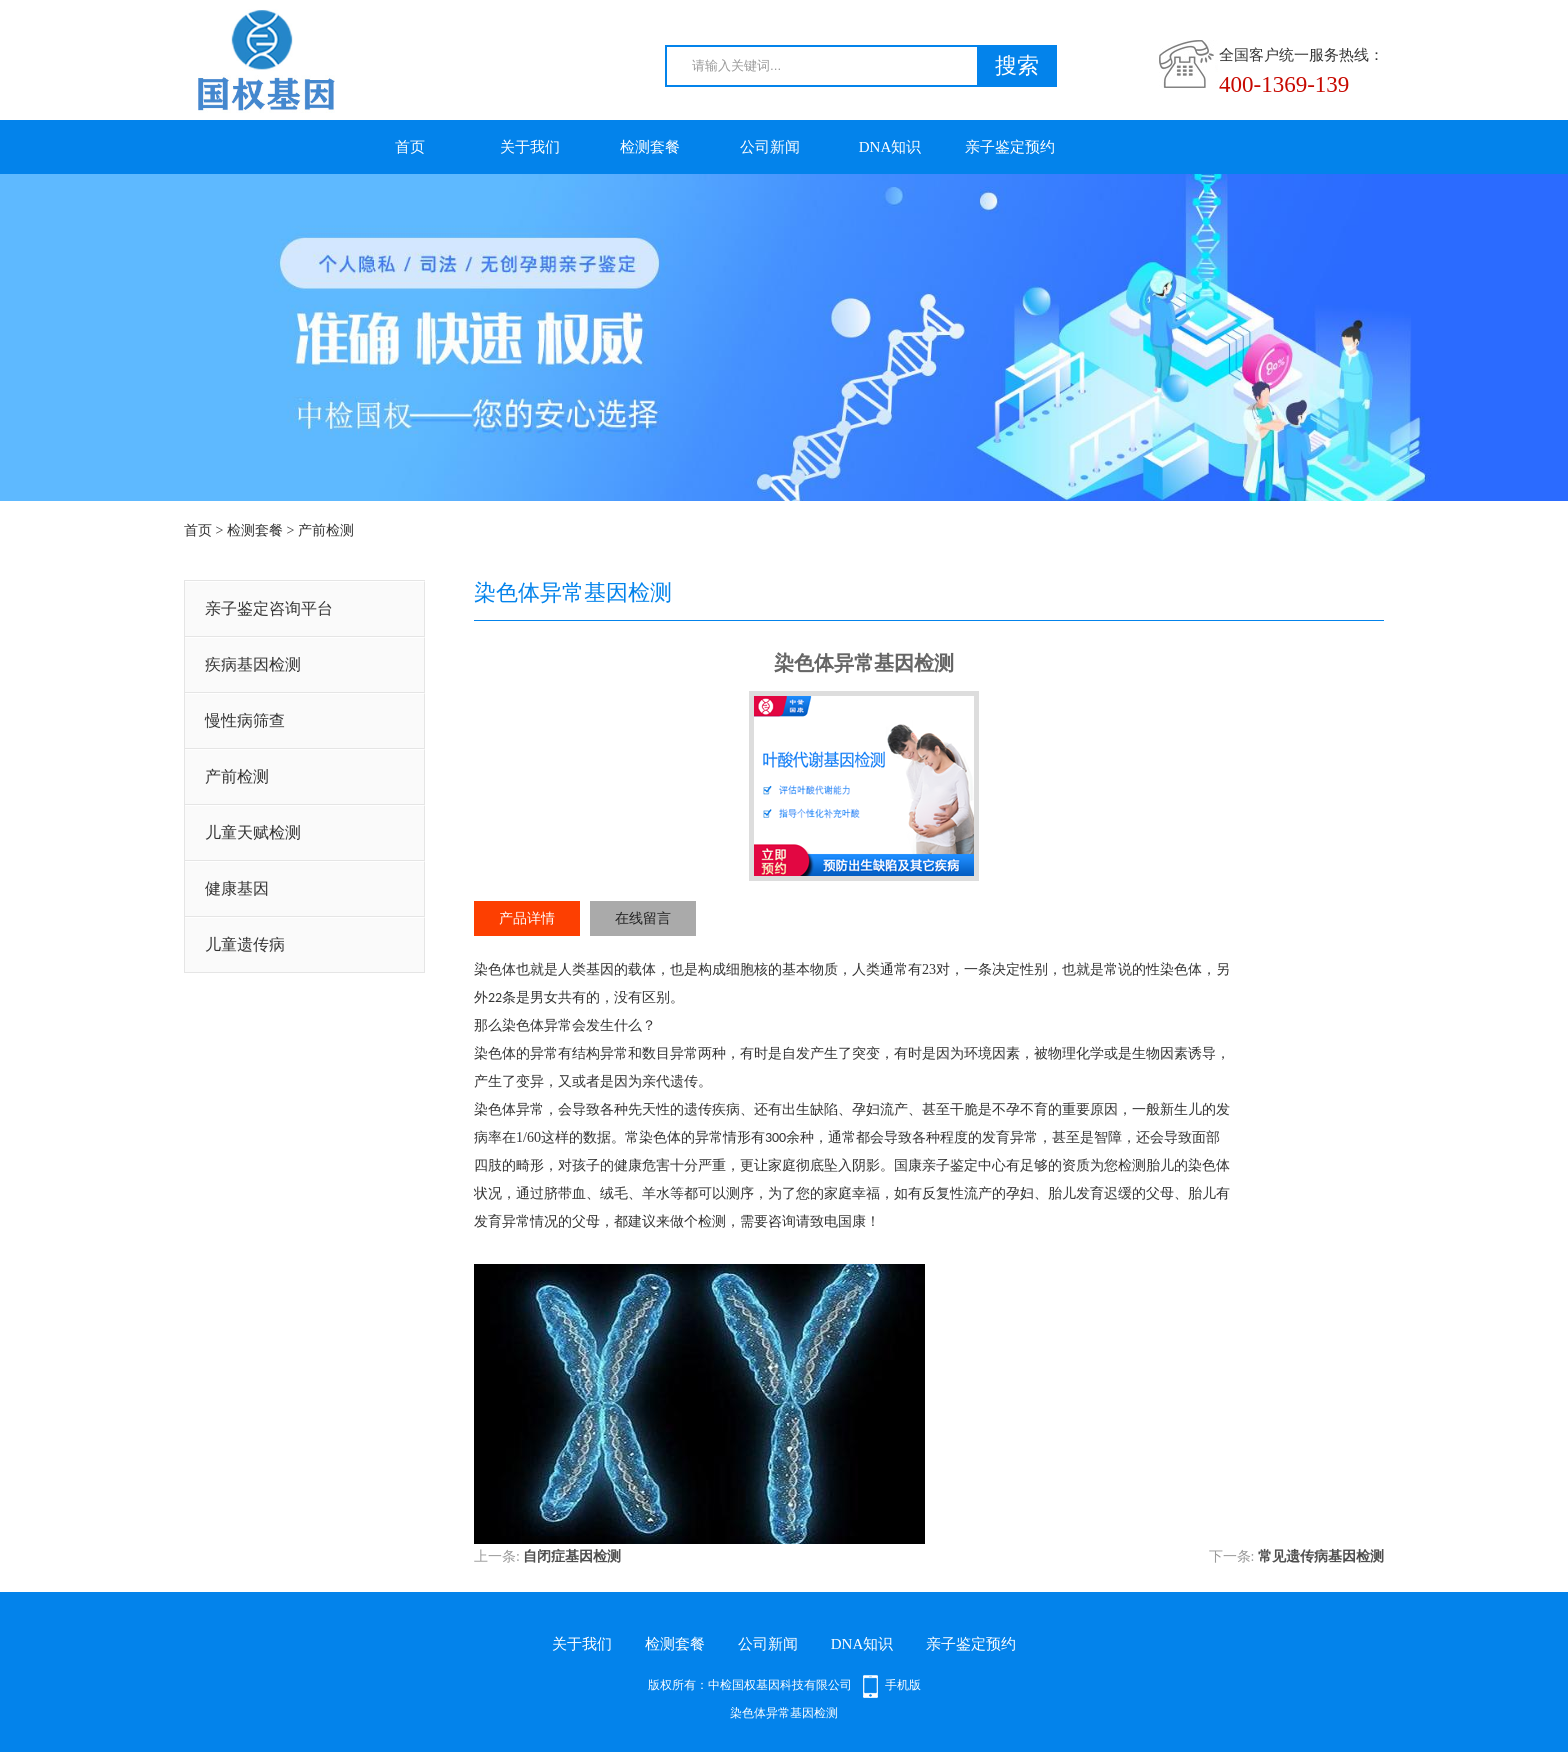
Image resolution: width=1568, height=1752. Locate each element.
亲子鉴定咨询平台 (269, 608)
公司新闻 (770, 147)
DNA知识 (890, 147)
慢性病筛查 (245, 720)
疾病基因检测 (253, 664)
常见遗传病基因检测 (1321, 1556)
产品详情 (527, 918)
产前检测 (326, 530)
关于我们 (530, 147)
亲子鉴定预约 (1010, 147)
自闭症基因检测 (572, 1556)
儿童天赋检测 (253, 832)
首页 (410, 147)
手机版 (903, 1685)
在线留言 (643, 918)
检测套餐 (650, 147)
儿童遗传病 (245, 944)
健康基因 (237, 888)
